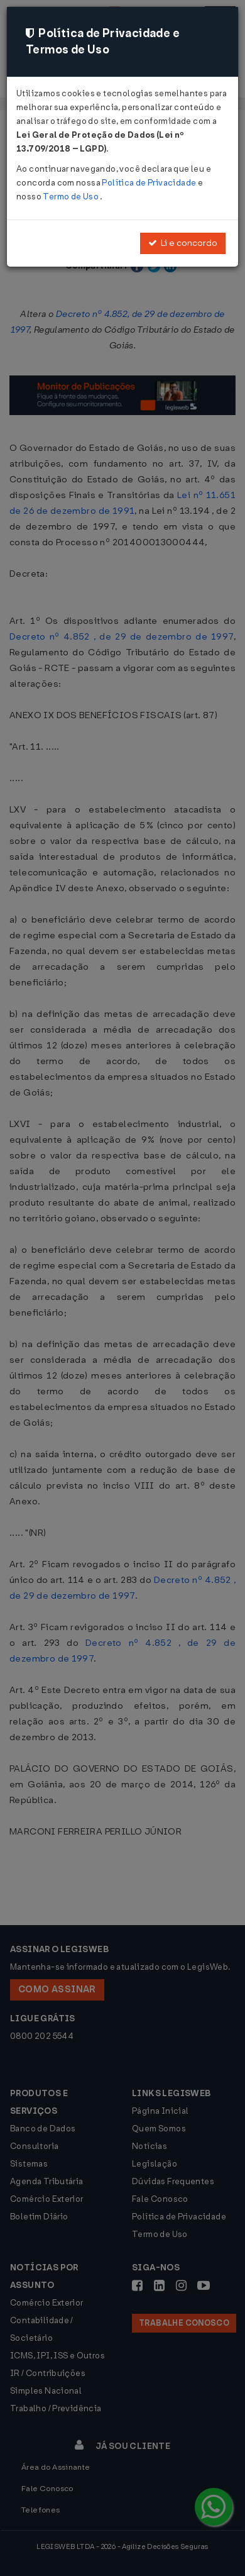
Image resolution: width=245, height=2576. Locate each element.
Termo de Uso (71, 196)
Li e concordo (182, 243)
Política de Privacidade (149, 182)
